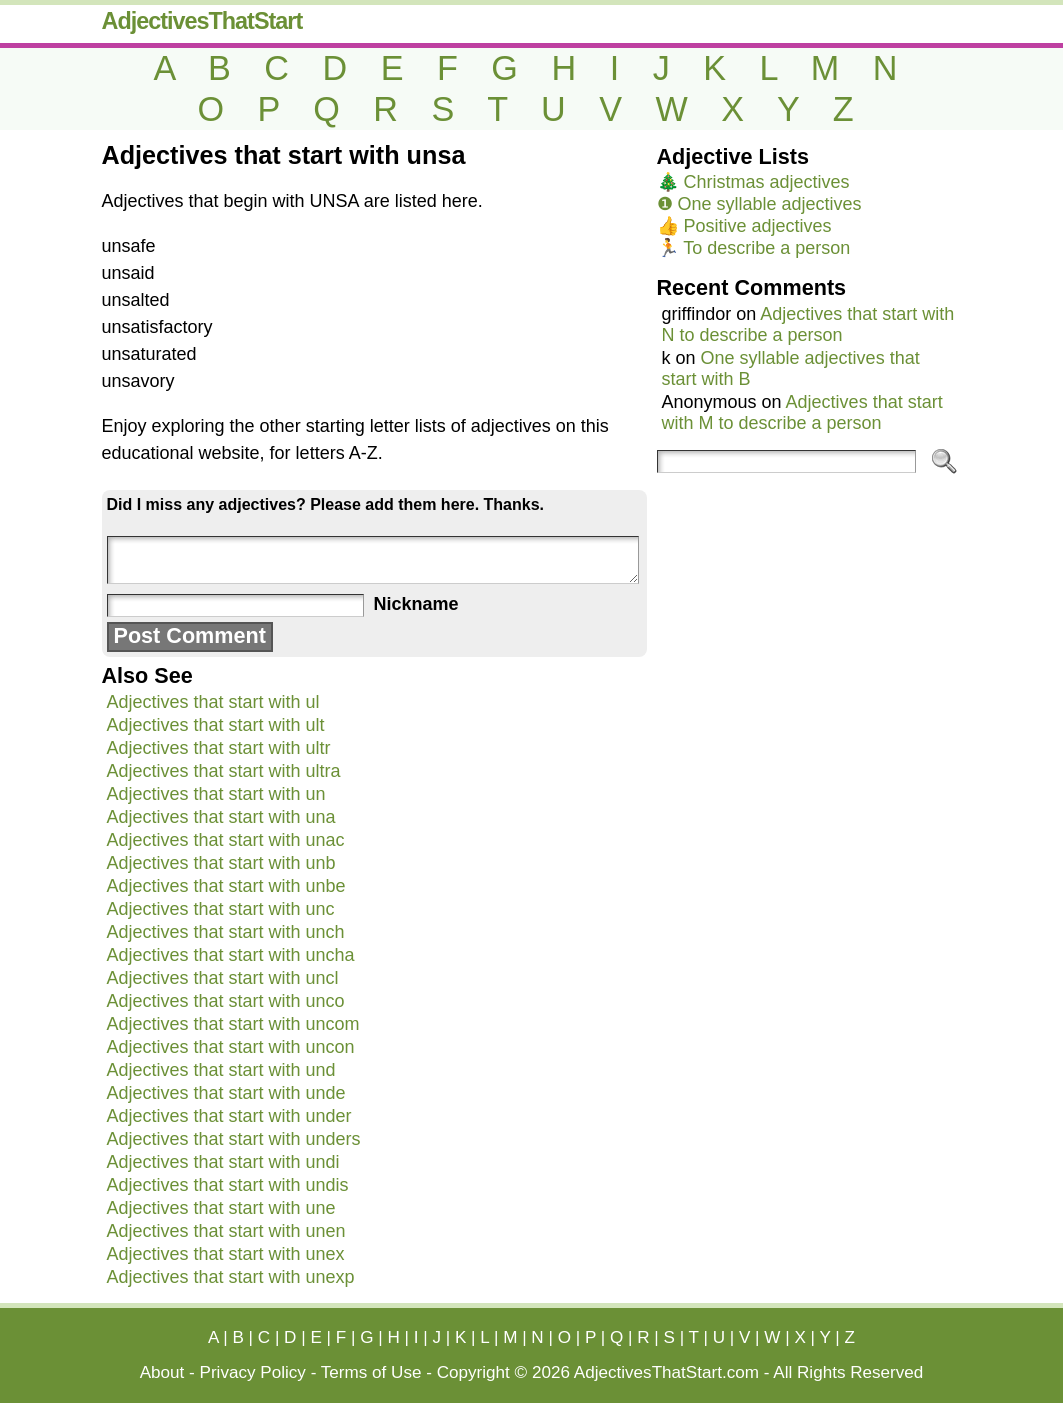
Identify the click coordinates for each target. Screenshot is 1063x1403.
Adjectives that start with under (229, 1116)
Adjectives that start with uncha (231, 955)
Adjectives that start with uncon (231, 1047)
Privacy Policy (253, 1372)
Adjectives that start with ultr (219, 748)
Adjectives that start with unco (226, 1001)
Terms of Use (371, 1372)
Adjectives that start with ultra (224, 771)
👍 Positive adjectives (744, 226)
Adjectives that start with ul (213, 702)
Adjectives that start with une (221, 1208)
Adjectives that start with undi (223, 1162)
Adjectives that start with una (221, 817)
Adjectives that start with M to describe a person (802, 412)
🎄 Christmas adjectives (753, 182)
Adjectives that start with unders (234, 1139)
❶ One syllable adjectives (759, 204)
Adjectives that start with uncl (223, 978)
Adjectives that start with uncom (233, 1024)
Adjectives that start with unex (226, 1254)
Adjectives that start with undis (228, 1185)
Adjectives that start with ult (216, 725)
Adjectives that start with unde (226, 1093)
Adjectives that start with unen (226, 1231)
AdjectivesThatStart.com (666, 1372)
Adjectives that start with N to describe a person (808, 324)
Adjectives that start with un (216, 794)
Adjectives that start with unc (221, 909)
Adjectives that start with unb (221, 863)
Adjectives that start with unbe (226, 886)
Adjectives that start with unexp (231, 1277)
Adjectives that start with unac (226, 840)
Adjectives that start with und (221, 1070)
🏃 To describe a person (754, 248)
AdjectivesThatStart (202, 21)
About (162, 1372)
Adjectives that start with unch (226, 932)
